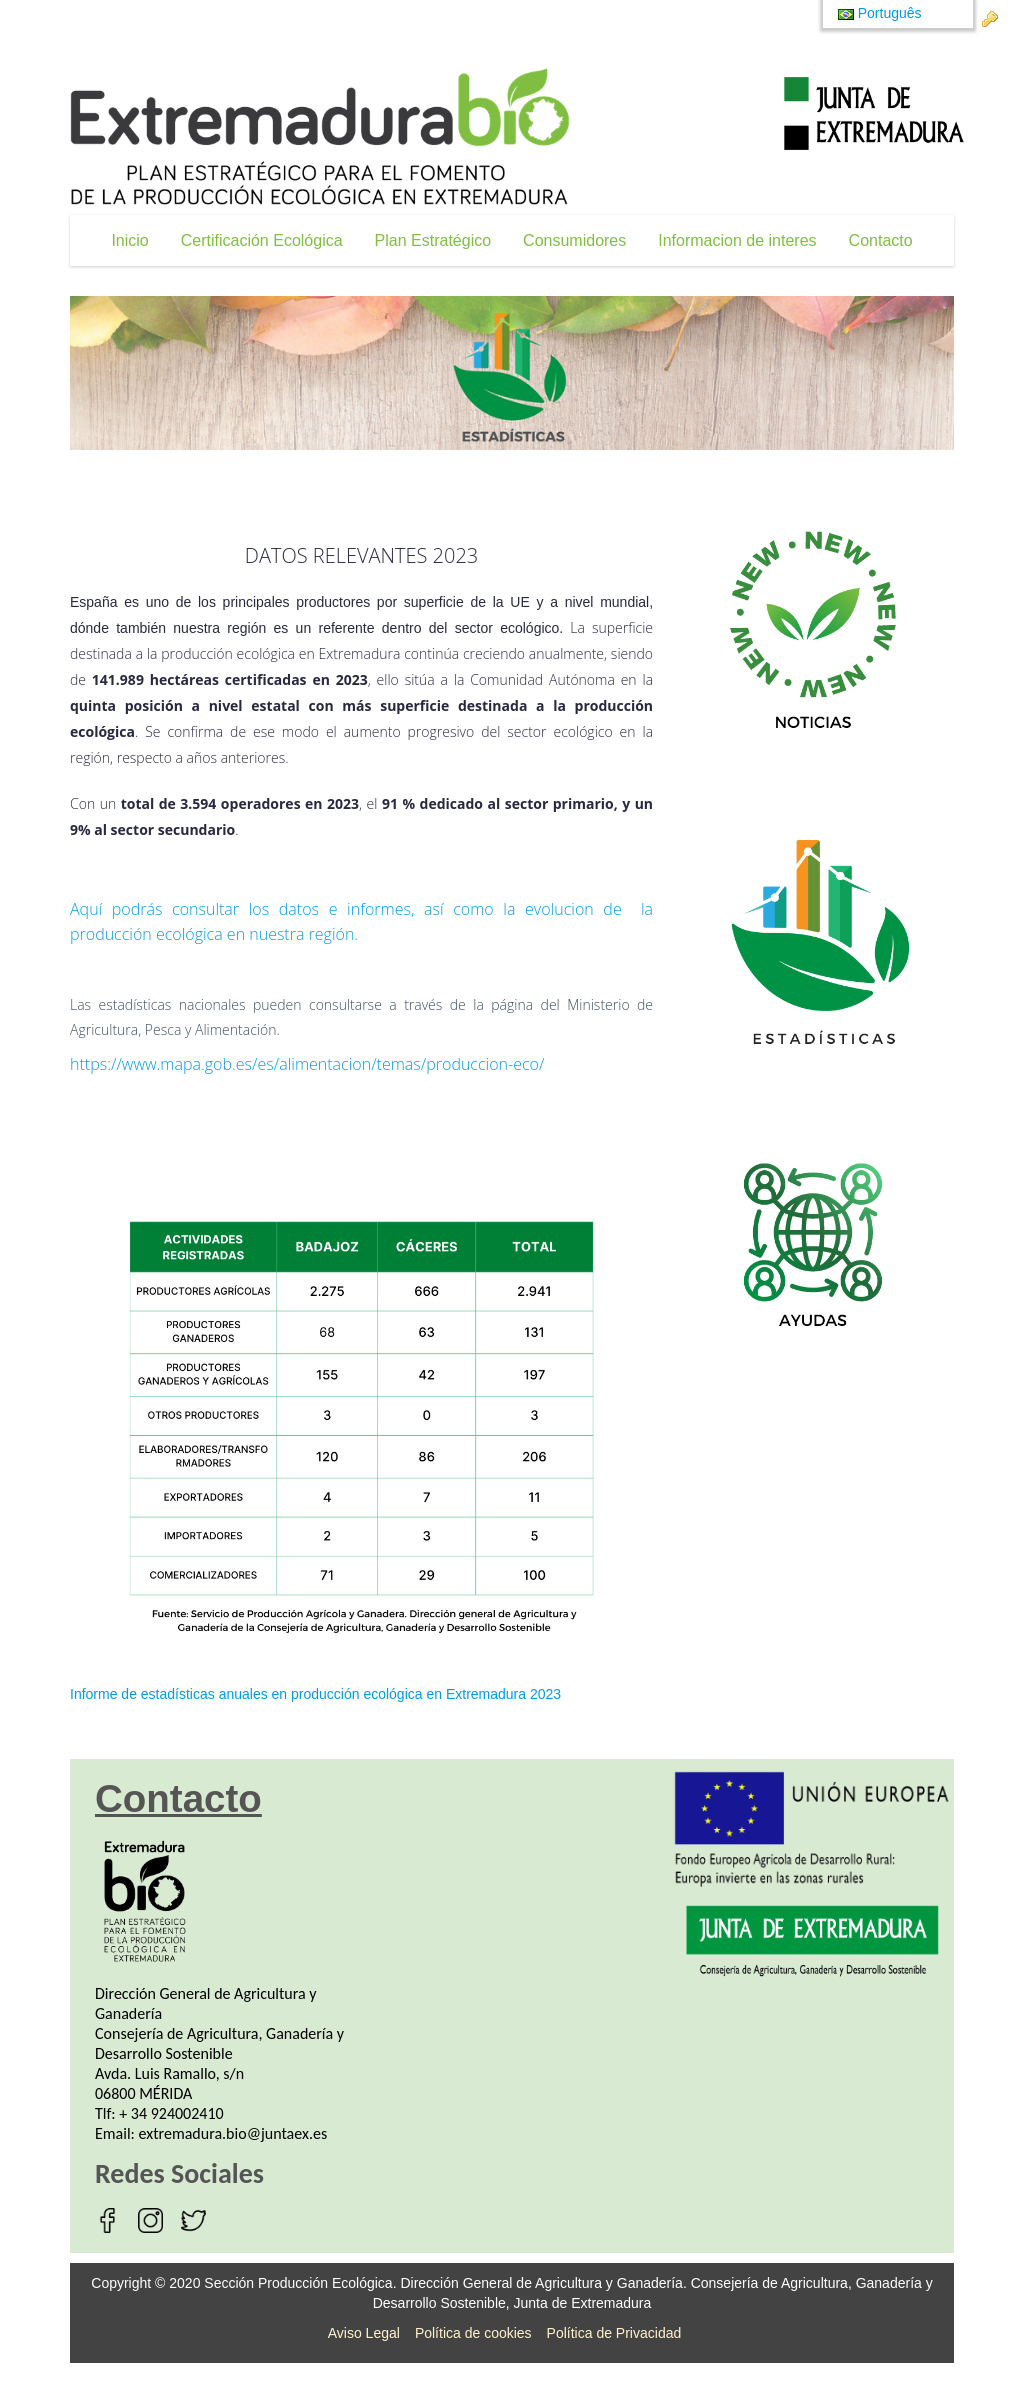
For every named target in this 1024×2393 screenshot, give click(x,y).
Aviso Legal (364, 2333)
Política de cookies (473, 2333)
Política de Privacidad (614, 2333)
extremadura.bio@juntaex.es (233, 2133)
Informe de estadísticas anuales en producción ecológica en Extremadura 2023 (315, 1694)
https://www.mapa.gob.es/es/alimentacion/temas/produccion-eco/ (307, 1064)
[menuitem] (129, 240)
